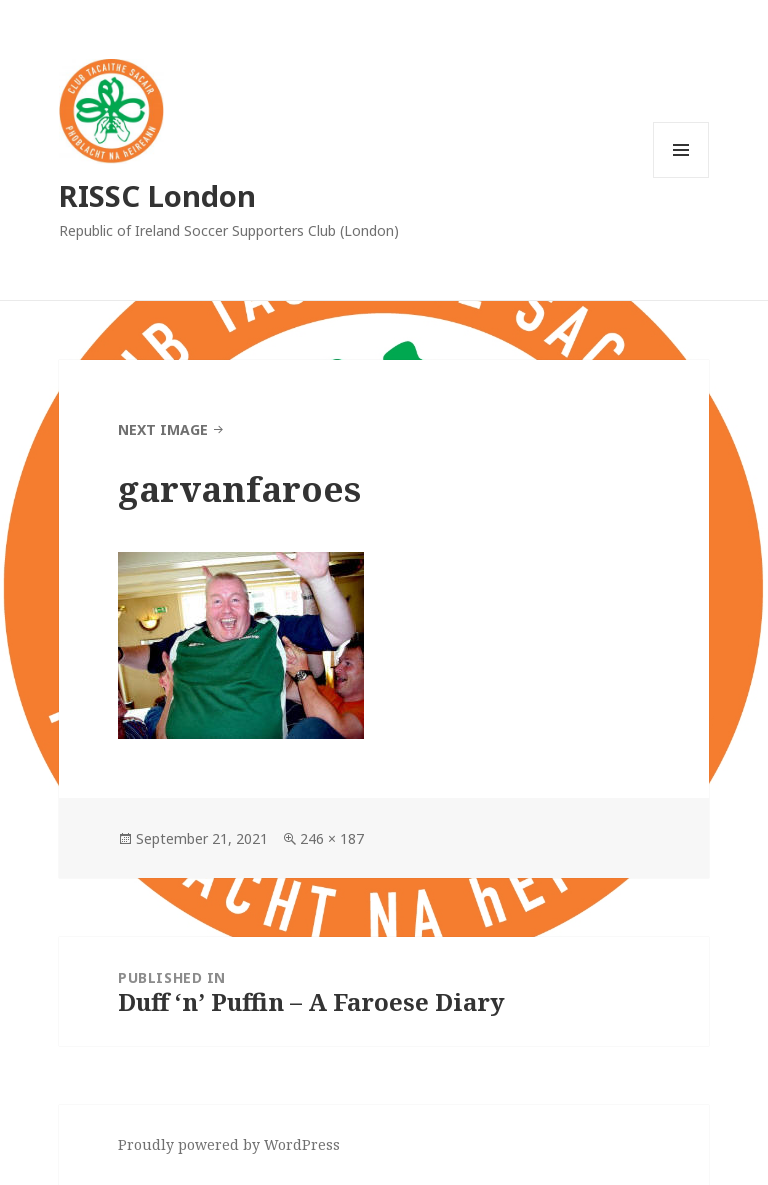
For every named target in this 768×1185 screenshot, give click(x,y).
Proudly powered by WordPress (229, 1144)
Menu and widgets (681, 177)
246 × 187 (332, 838)
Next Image (163, 429)
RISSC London (157, 195)
